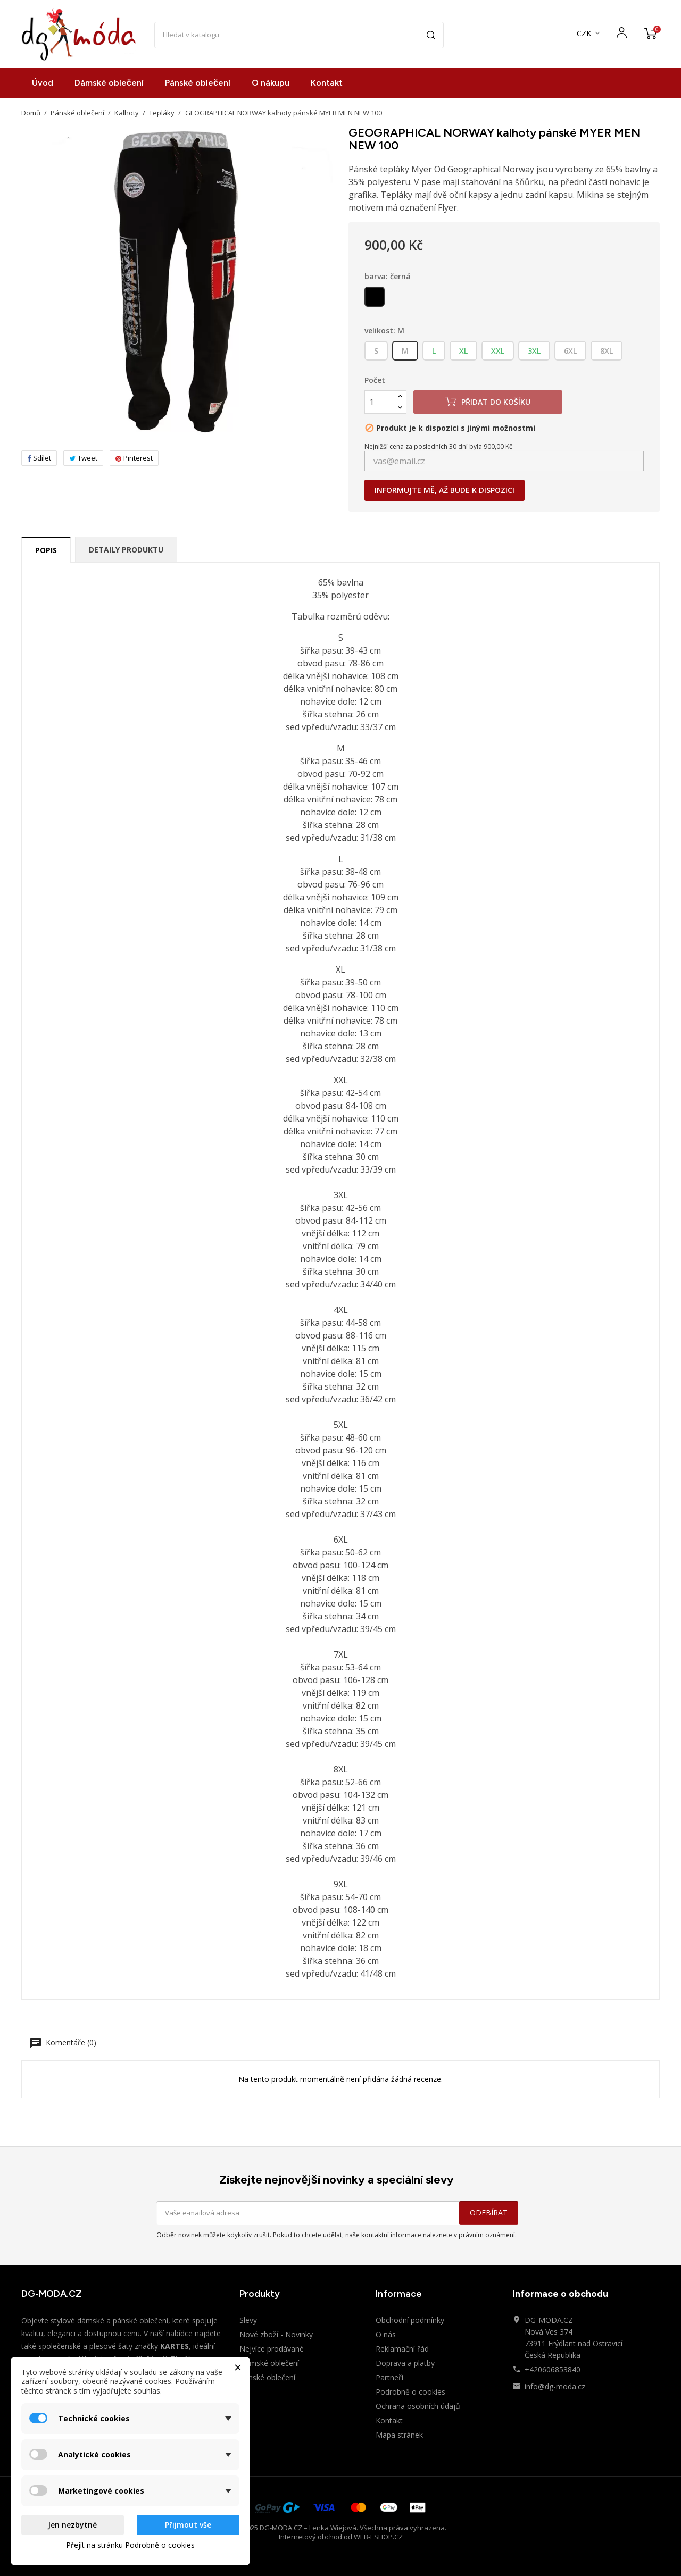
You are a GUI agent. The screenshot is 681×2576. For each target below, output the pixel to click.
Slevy (248, 2320)
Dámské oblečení (109, 83)
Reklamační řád (402, 2349)
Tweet (83, 458)
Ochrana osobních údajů (418, 2406)
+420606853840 (552, 2369)
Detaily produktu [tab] (126, 550)
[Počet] (379, 402)
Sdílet (39, 458)
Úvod (42, 83)
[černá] (375, 299)
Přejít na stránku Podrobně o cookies (130, 2545)
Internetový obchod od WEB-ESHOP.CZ (341, 2536)
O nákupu (270, 83)
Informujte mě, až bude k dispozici (444, 490)
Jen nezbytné (72, 2525)
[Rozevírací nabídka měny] (589, 34)
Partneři (389, 2377)
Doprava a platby (405, 2363)
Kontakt (327, 83)
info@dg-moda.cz (555, 2386)
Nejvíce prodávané (271, 2349)
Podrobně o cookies (410, 2392)
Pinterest (134, 458)
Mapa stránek (399, 2435)
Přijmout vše (188, 2525)
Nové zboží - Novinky (276, 2334)
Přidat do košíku (487, 402)
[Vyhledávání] (299, 35)
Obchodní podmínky (410, 2320)
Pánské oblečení (197, 83)
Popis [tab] (46, 550)
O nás (386, 2334)
